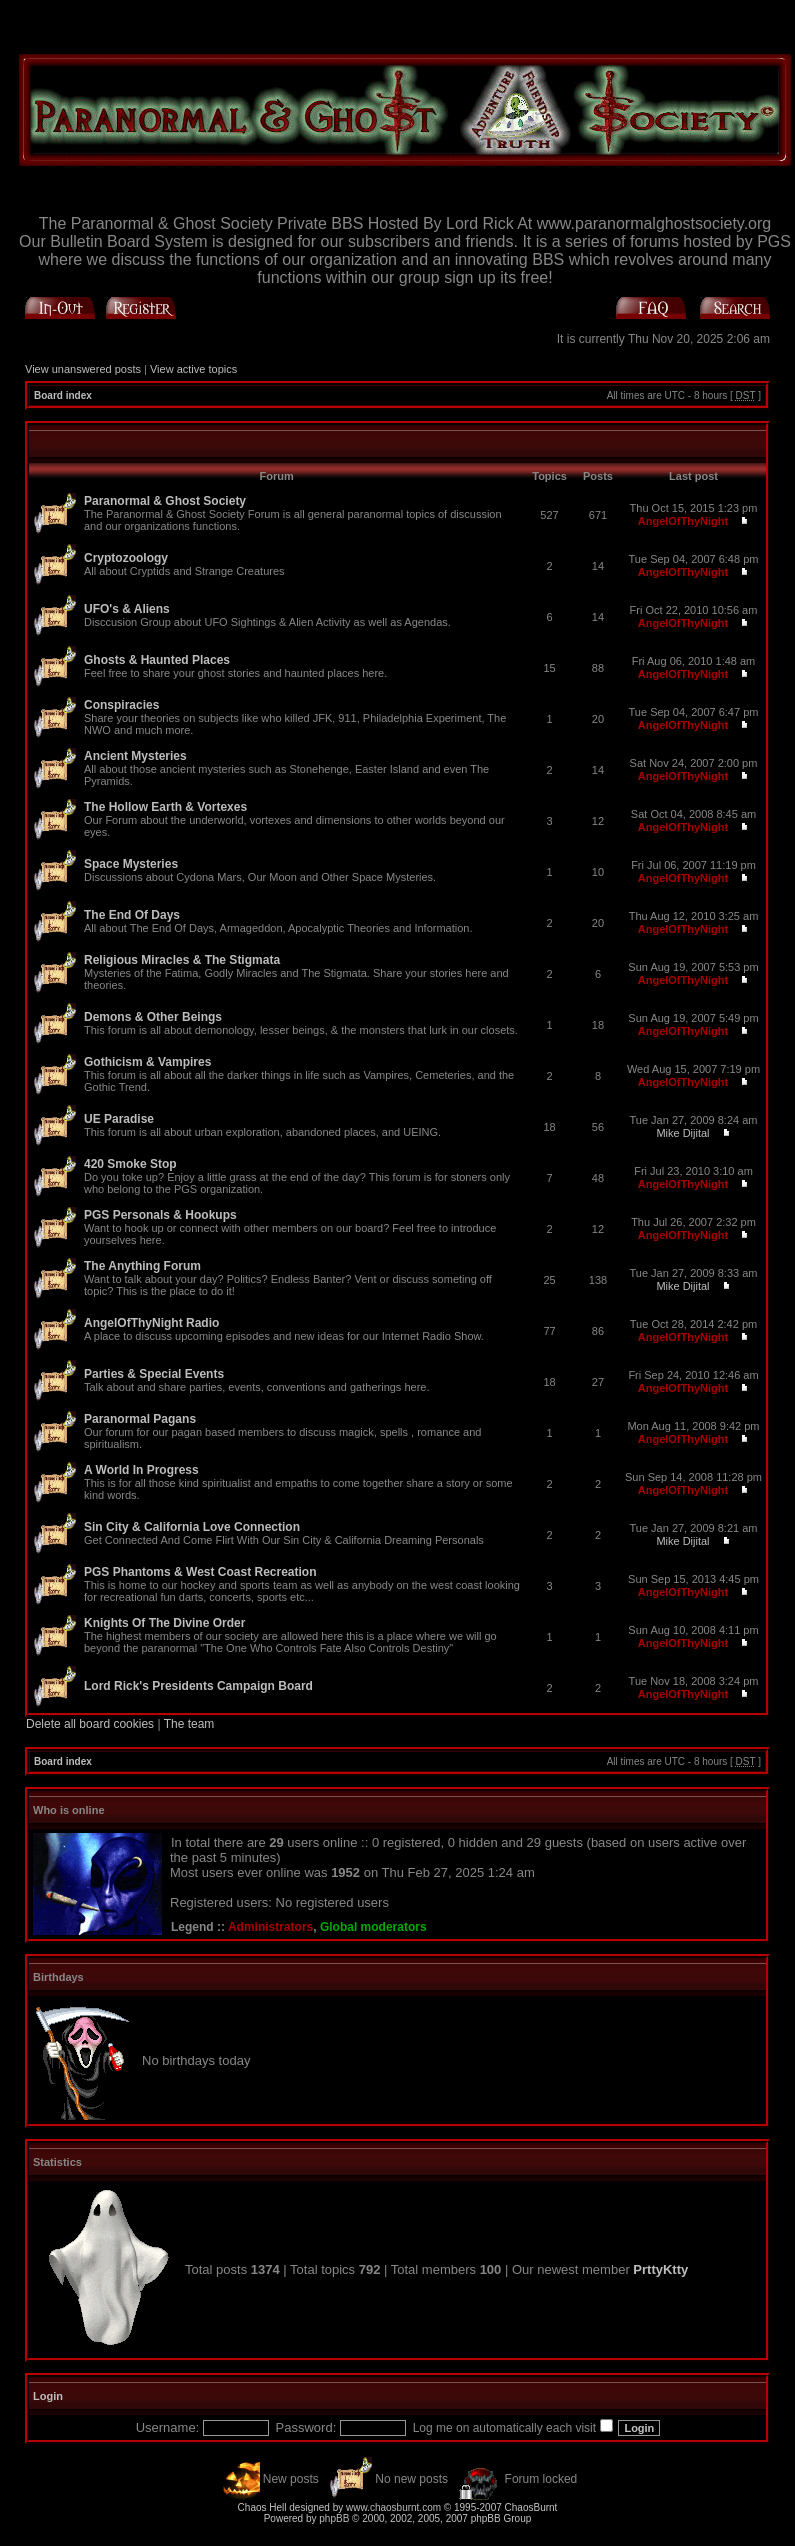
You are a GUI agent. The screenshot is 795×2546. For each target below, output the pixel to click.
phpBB (334, 2518)
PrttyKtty (660, 2269)
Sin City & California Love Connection (192, 1527)
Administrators (270, 1927)
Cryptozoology (126, 558)
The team (189, 1724)
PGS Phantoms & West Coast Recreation (200, 1572)
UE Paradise (119, 1119)
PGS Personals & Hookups (160, 1215)
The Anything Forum (142, 1266)
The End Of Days (132, 915)
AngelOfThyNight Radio (151, 1323)
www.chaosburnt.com (393, 2507)
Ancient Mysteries (135, 756)
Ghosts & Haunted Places (157, 660)
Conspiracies (121, 705)
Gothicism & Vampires (147, 1062)
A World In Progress (141, 1470)
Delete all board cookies (90, 1724)
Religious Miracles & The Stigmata (182, 960)
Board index (63, 395)
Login (48, 2396)
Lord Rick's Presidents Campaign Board (198, 1686)
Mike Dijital (682, 1133)
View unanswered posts (83, 369)
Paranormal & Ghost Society (165, 501)
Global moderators (373, 1927)
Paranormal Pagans (140, 1419)
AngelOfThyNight (683, 521)
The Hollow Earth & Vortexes (165, 807)
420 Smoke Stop (130, 1164)
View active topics (193, 369)
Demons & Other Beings (153, 1017)
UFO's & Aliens (127, 609)
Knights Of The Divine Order (164, 1623)
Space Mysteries (131, 864)
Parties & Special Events (154, 1374)
